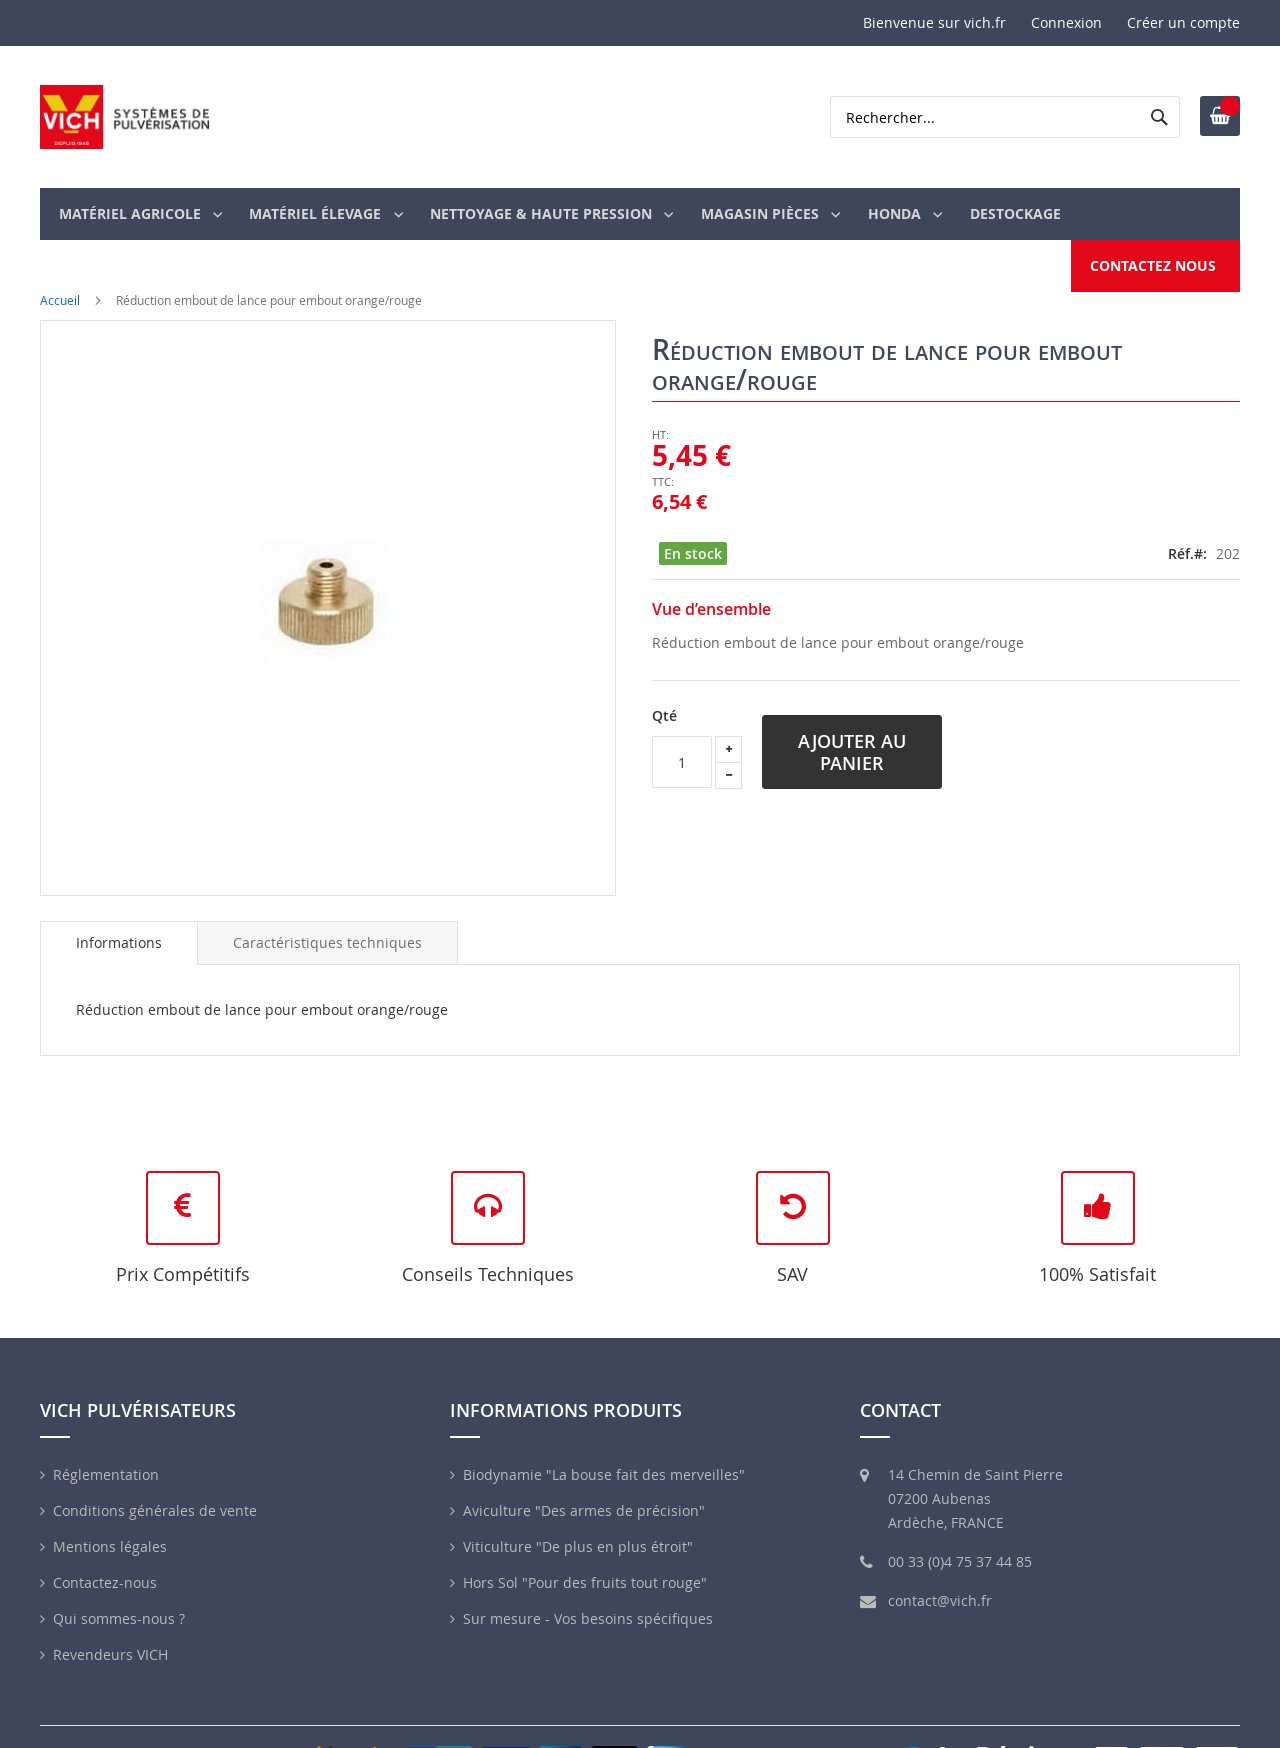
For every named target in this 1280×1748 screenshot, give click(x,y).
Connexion (1066, 22)
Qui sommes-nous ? (119, 1581)
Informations (119, 904)
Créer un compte (1183, 22)
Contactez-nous (105, 1545)
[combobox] (1005, 117)
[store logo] (125, 117)
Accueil (60, 262)
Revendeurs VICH (110, 1617)
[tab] (119, 905)
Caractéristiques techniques (327, 904)
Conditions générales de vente (155, 1473)
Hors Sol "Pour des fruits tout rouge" (585, 1545)
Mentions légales (110, 1509)
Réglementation (106, 1437)
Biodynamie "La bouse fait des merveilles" (604, 1437)
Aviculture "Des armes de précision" (584, 1473)
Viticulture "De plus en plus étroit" (578, 1509)
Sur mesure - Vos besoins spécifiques (588, 1581)
